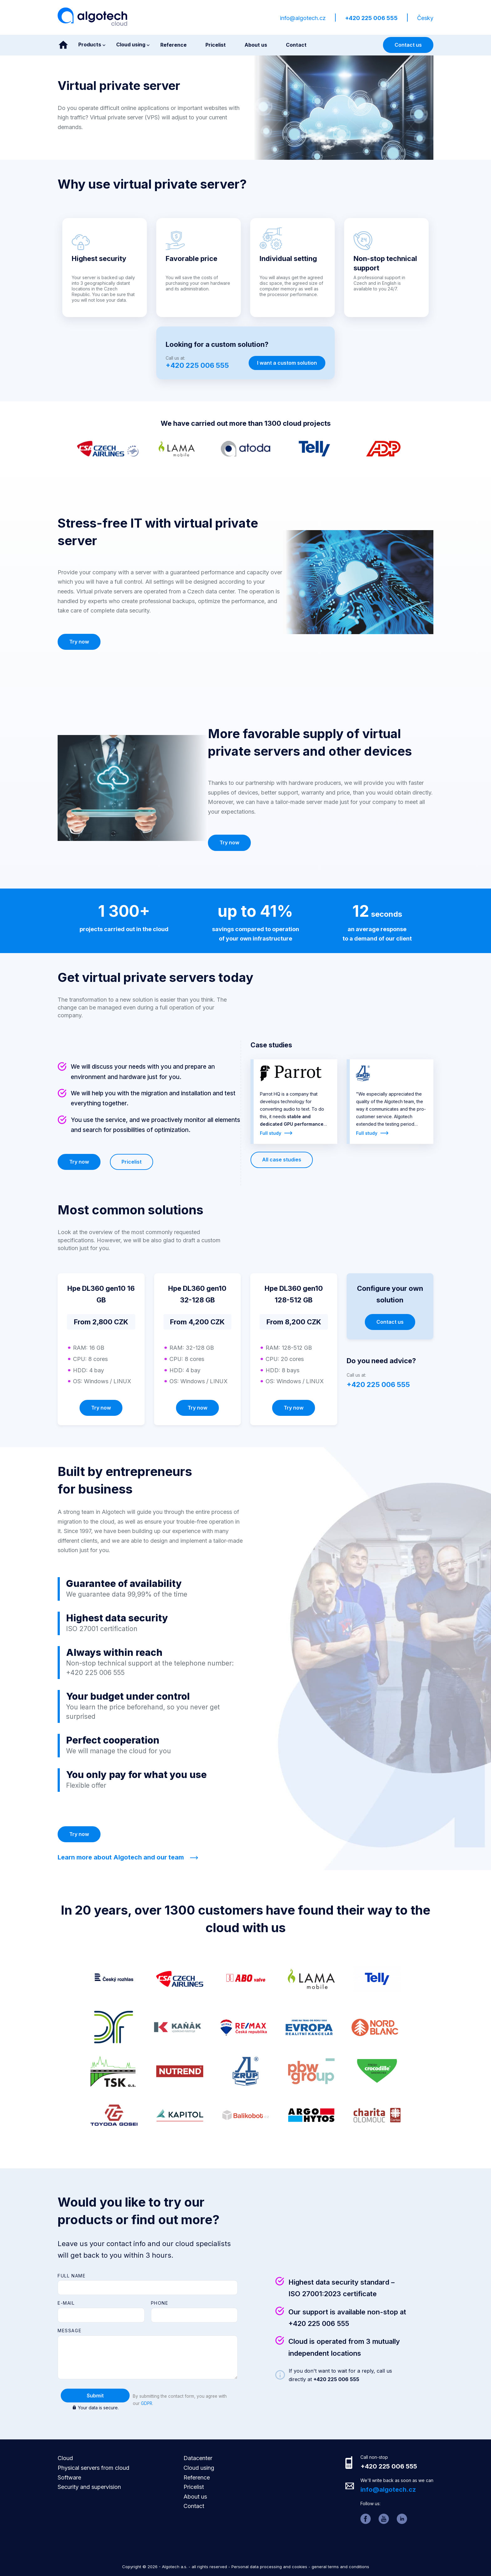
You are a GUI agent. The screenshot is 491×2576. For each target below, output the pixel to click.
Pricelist (131, 1162)
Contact (193, 2506)
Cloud (65, 2458)
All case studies (281, 1159)
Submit (95, 2395)
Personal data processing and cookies (269, 2566)
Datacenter (197, 2458)
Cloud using (198, 2467)
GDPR (146, 2403)
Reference (196, 2477)
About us (195, 2496)
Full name (71, 2275)
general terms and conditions (340, 2566)
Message (69, 2330)
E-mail (66, 2303)
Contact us (408, 45)
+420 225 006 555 (371, 18)
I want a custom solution (287, 363)
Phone (159, 2303)
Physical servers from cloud (93, 2467)
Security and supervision (89, 2487)
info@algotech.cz (303, 18)
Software (69, 2477)
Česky (425, 18)
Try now (79, 642)
